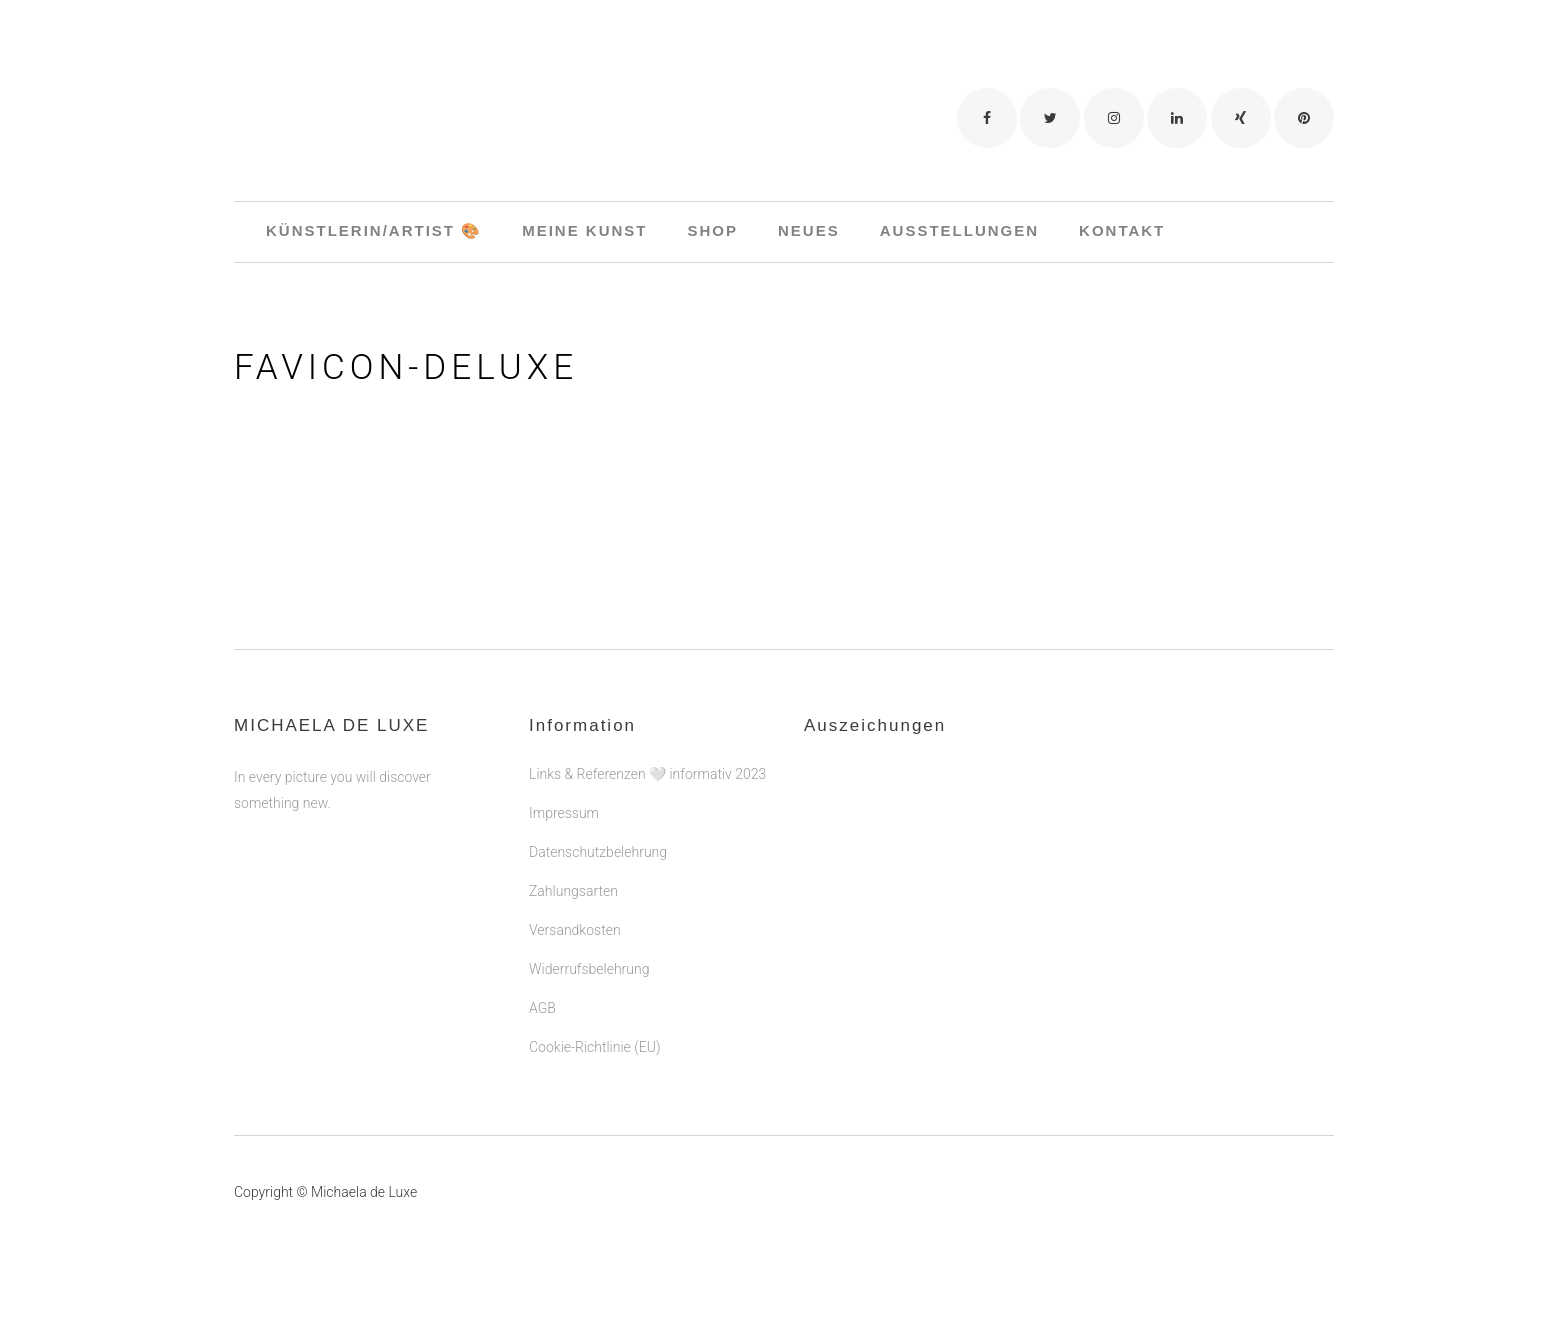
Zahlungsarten (573, 891)
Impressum (564, 813)
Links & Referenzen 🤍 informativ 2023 (647, 774)
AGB (542, 1008)
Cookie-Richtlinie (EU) (594, 1047)
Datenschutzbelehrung (598, 852)
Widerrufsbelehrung (589, 969)
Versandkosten (575, 930)
